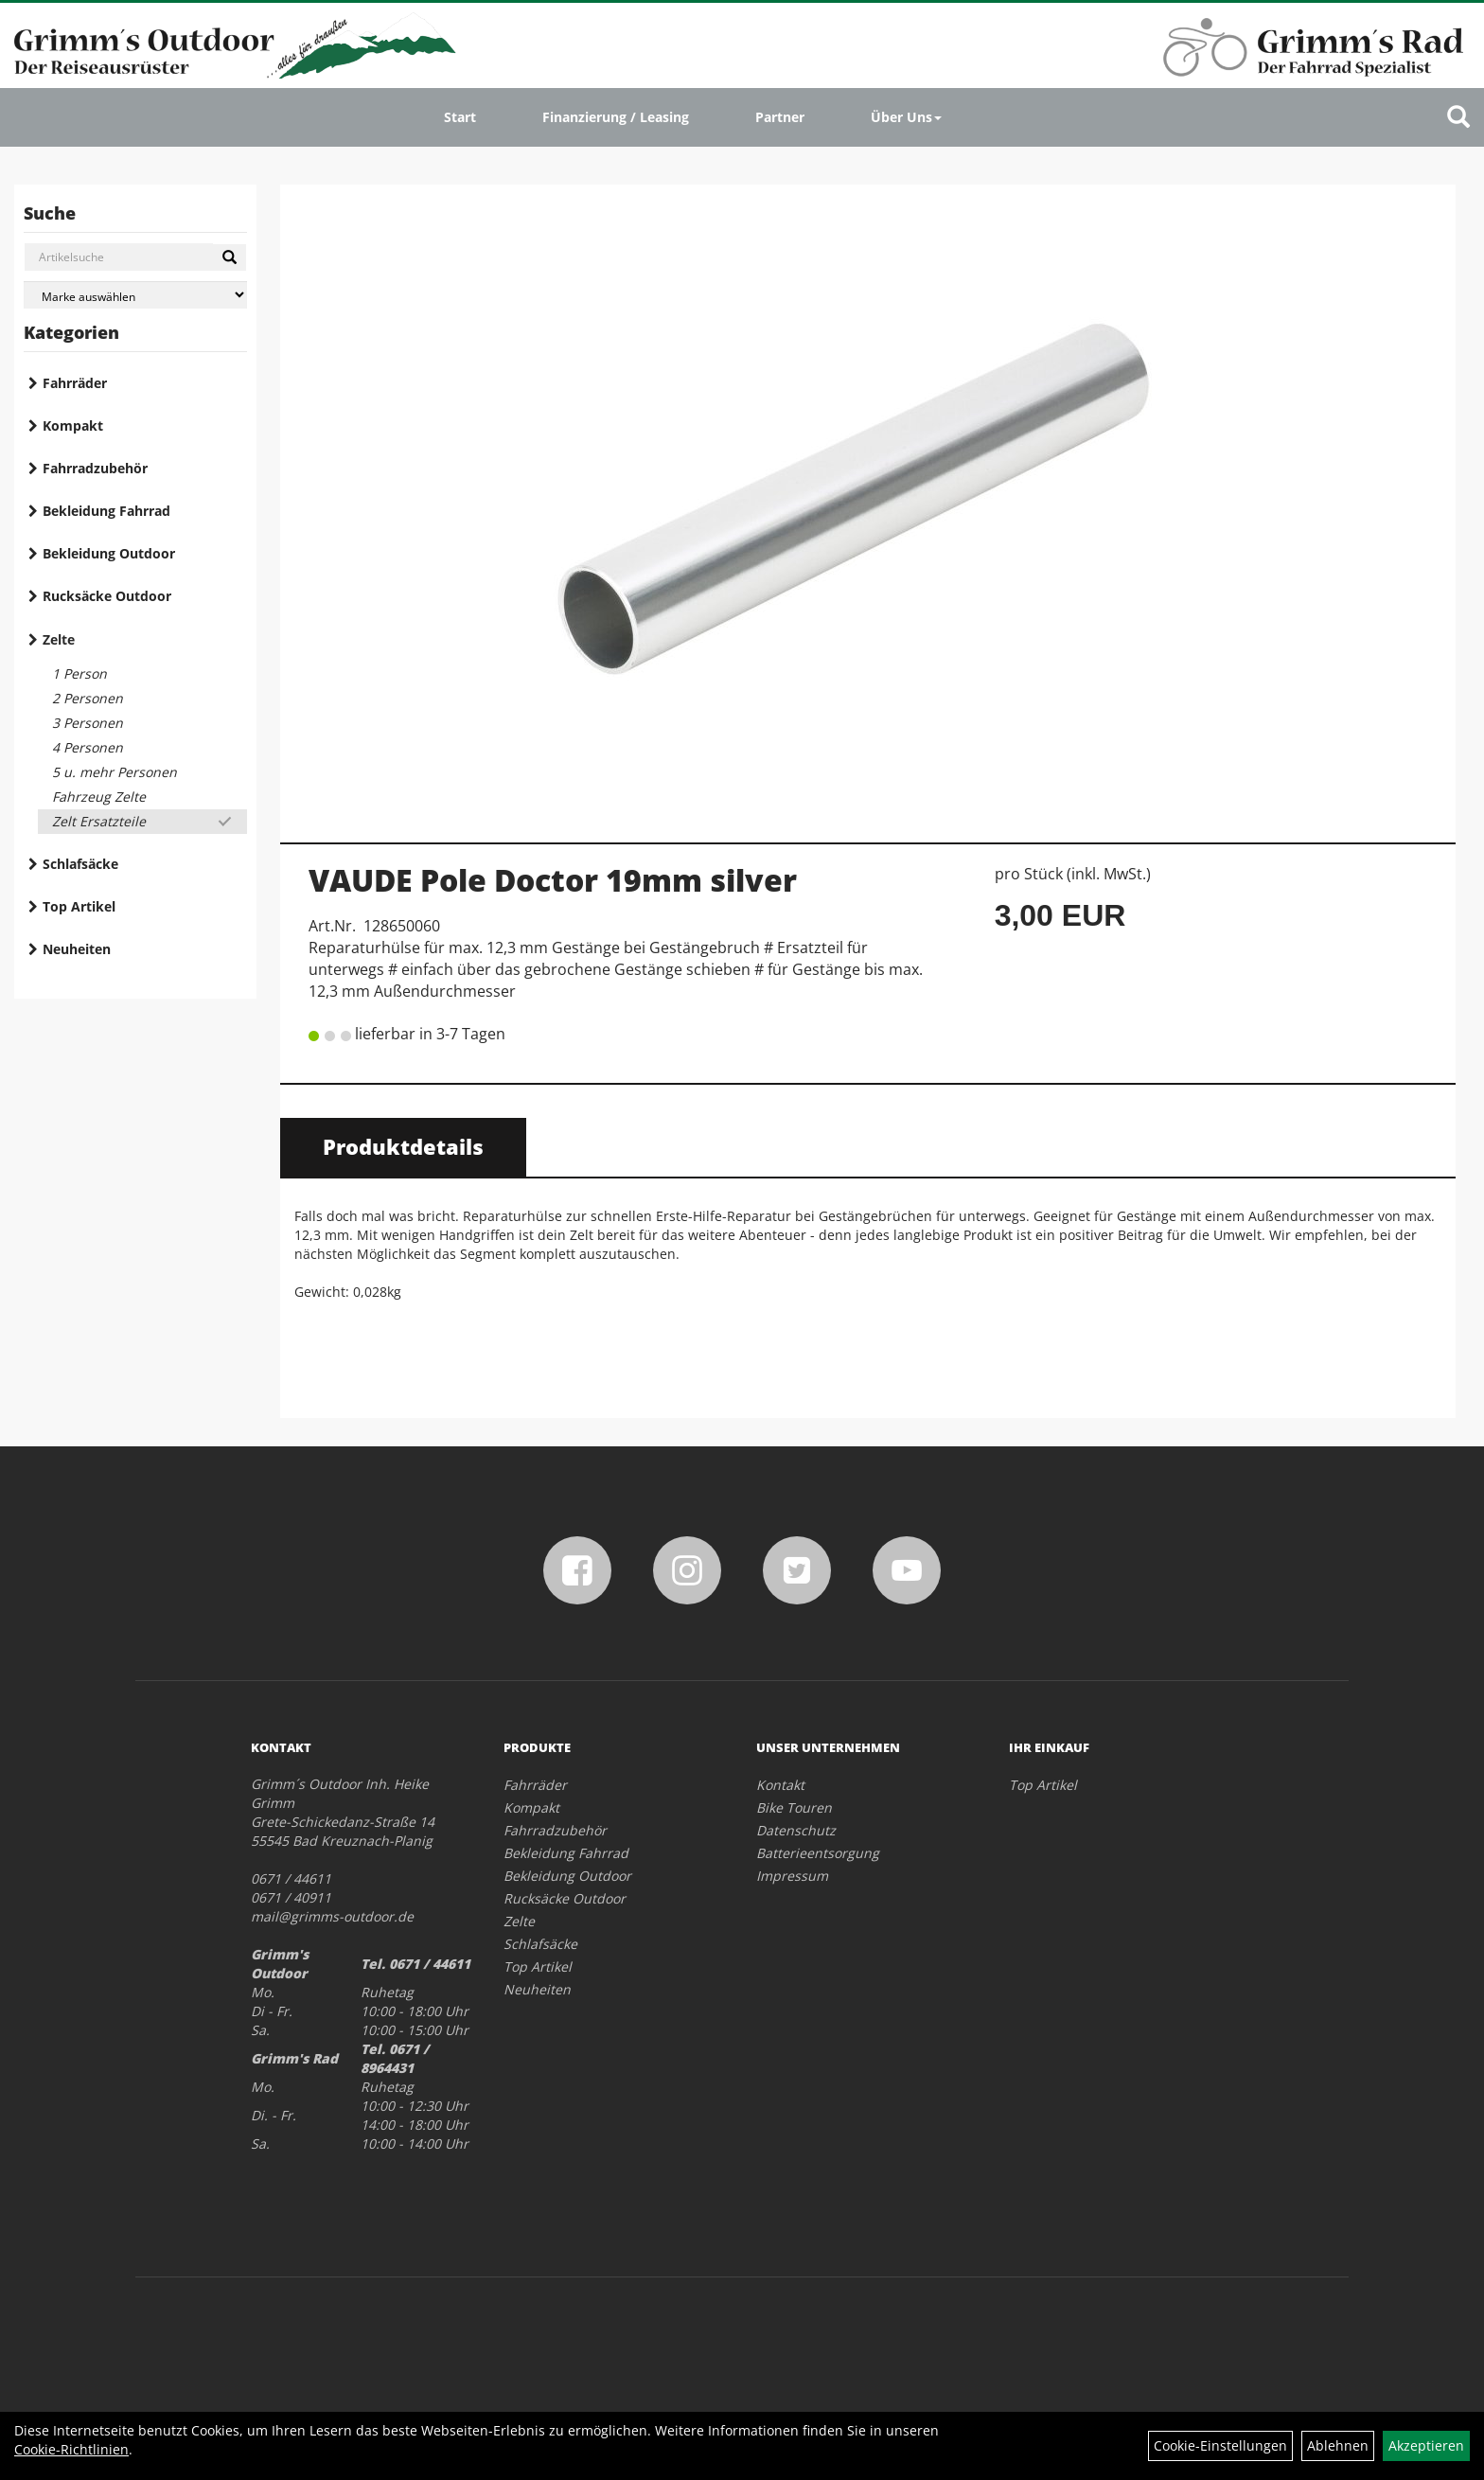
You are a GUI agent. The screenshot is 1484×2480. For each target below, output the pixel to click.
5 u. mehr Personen (114, 772)
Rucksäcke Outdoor (107, 596)
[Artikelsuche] (1458, 117)
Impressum (792, 1876)
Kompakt (73, 425)
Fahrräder (75, 383)
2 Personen (87, 698)
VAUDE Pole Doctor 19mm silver (553, 879)
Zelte (59, 639)
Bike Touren (794, 1807)
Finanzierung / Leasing (615, 117)
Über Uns (906, 117)
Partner (779, 117)
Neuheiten (77, 949)
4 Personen (87, 747)
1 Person (79, 673)
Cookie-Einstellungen (1220, 2445)
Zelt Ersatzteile (99, 821)
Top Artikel (79, 906)
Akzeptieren (1426, 2445)
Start (460, 117)
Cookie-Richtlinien (71, 2449)
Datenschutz (796, 1830)
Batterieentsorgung (817, 1853)
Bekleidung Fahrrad (106, 511)
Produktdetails (403, 1146)
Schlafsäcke (80, 864)
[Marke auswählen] (135, 295)
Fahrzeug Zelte (99, 797)
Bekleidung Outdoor (109, 553)
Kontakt (780, 1785)
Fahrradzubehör (95, 468)
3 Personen (87, 723)
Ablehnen (1338, 2445)
